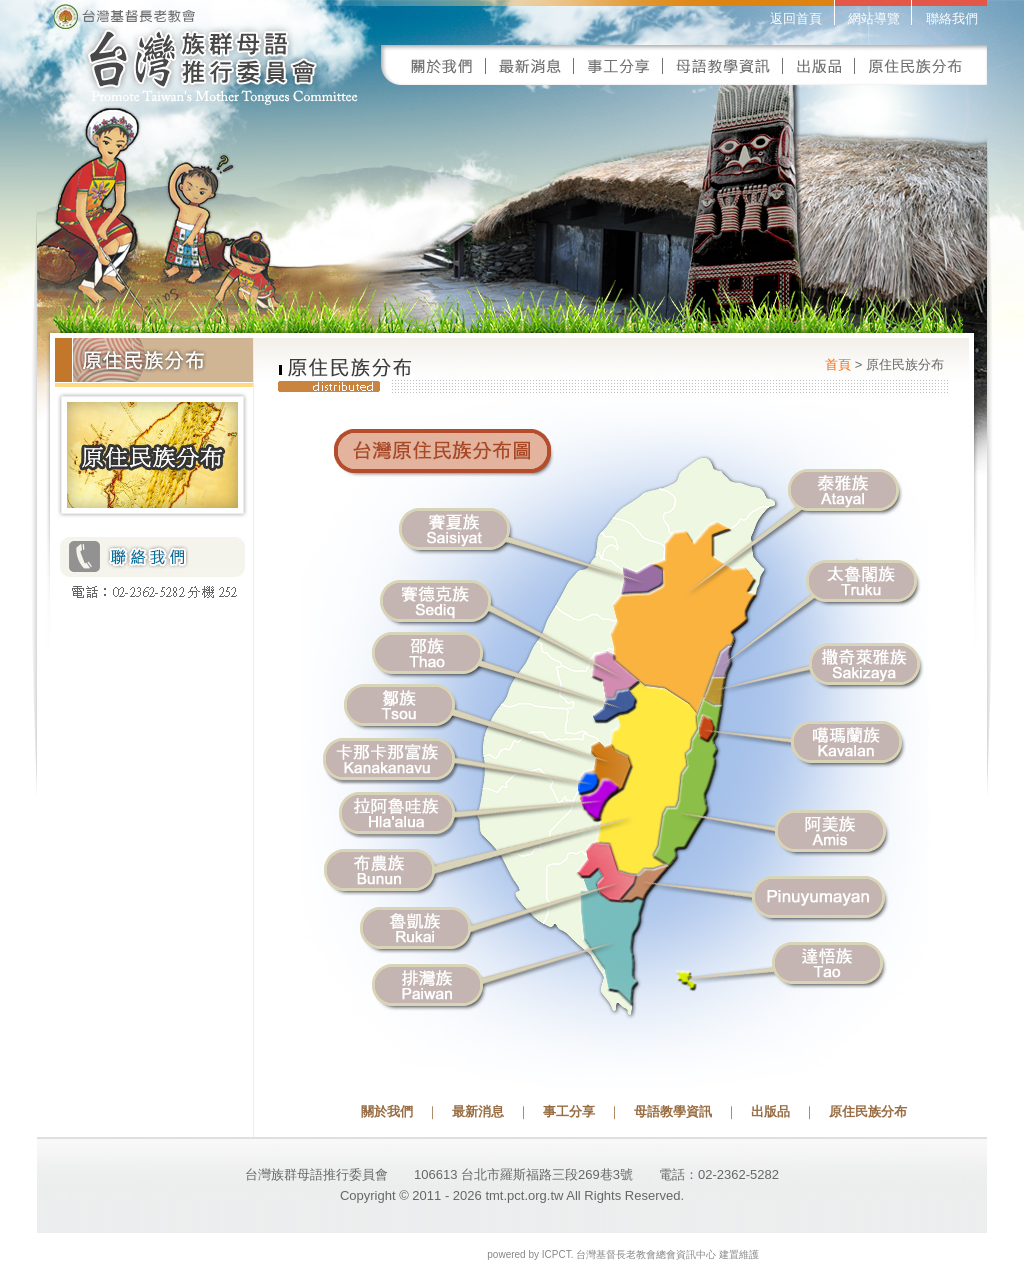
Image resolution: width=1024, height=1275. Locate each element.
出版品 (770, 1111)
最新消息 (478, 1111)
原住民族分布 (868, 1111)
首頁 (838, 364)
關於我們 (387, 1111)
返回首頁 (796, 18)
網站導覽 (874, 18)
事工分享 (569, 1111)
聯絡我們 (952, 18)
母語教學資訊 (673, 1111)
